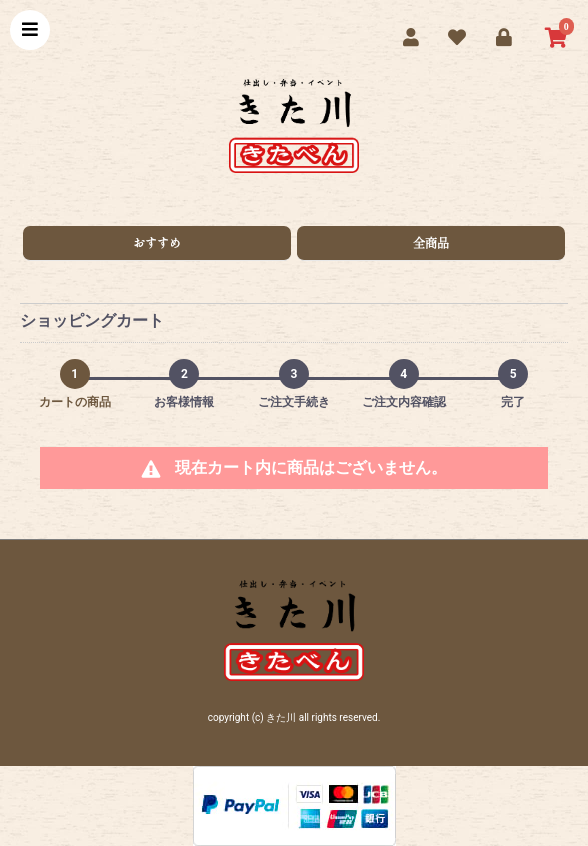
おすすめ (157, 242)
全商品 (431, 242)
